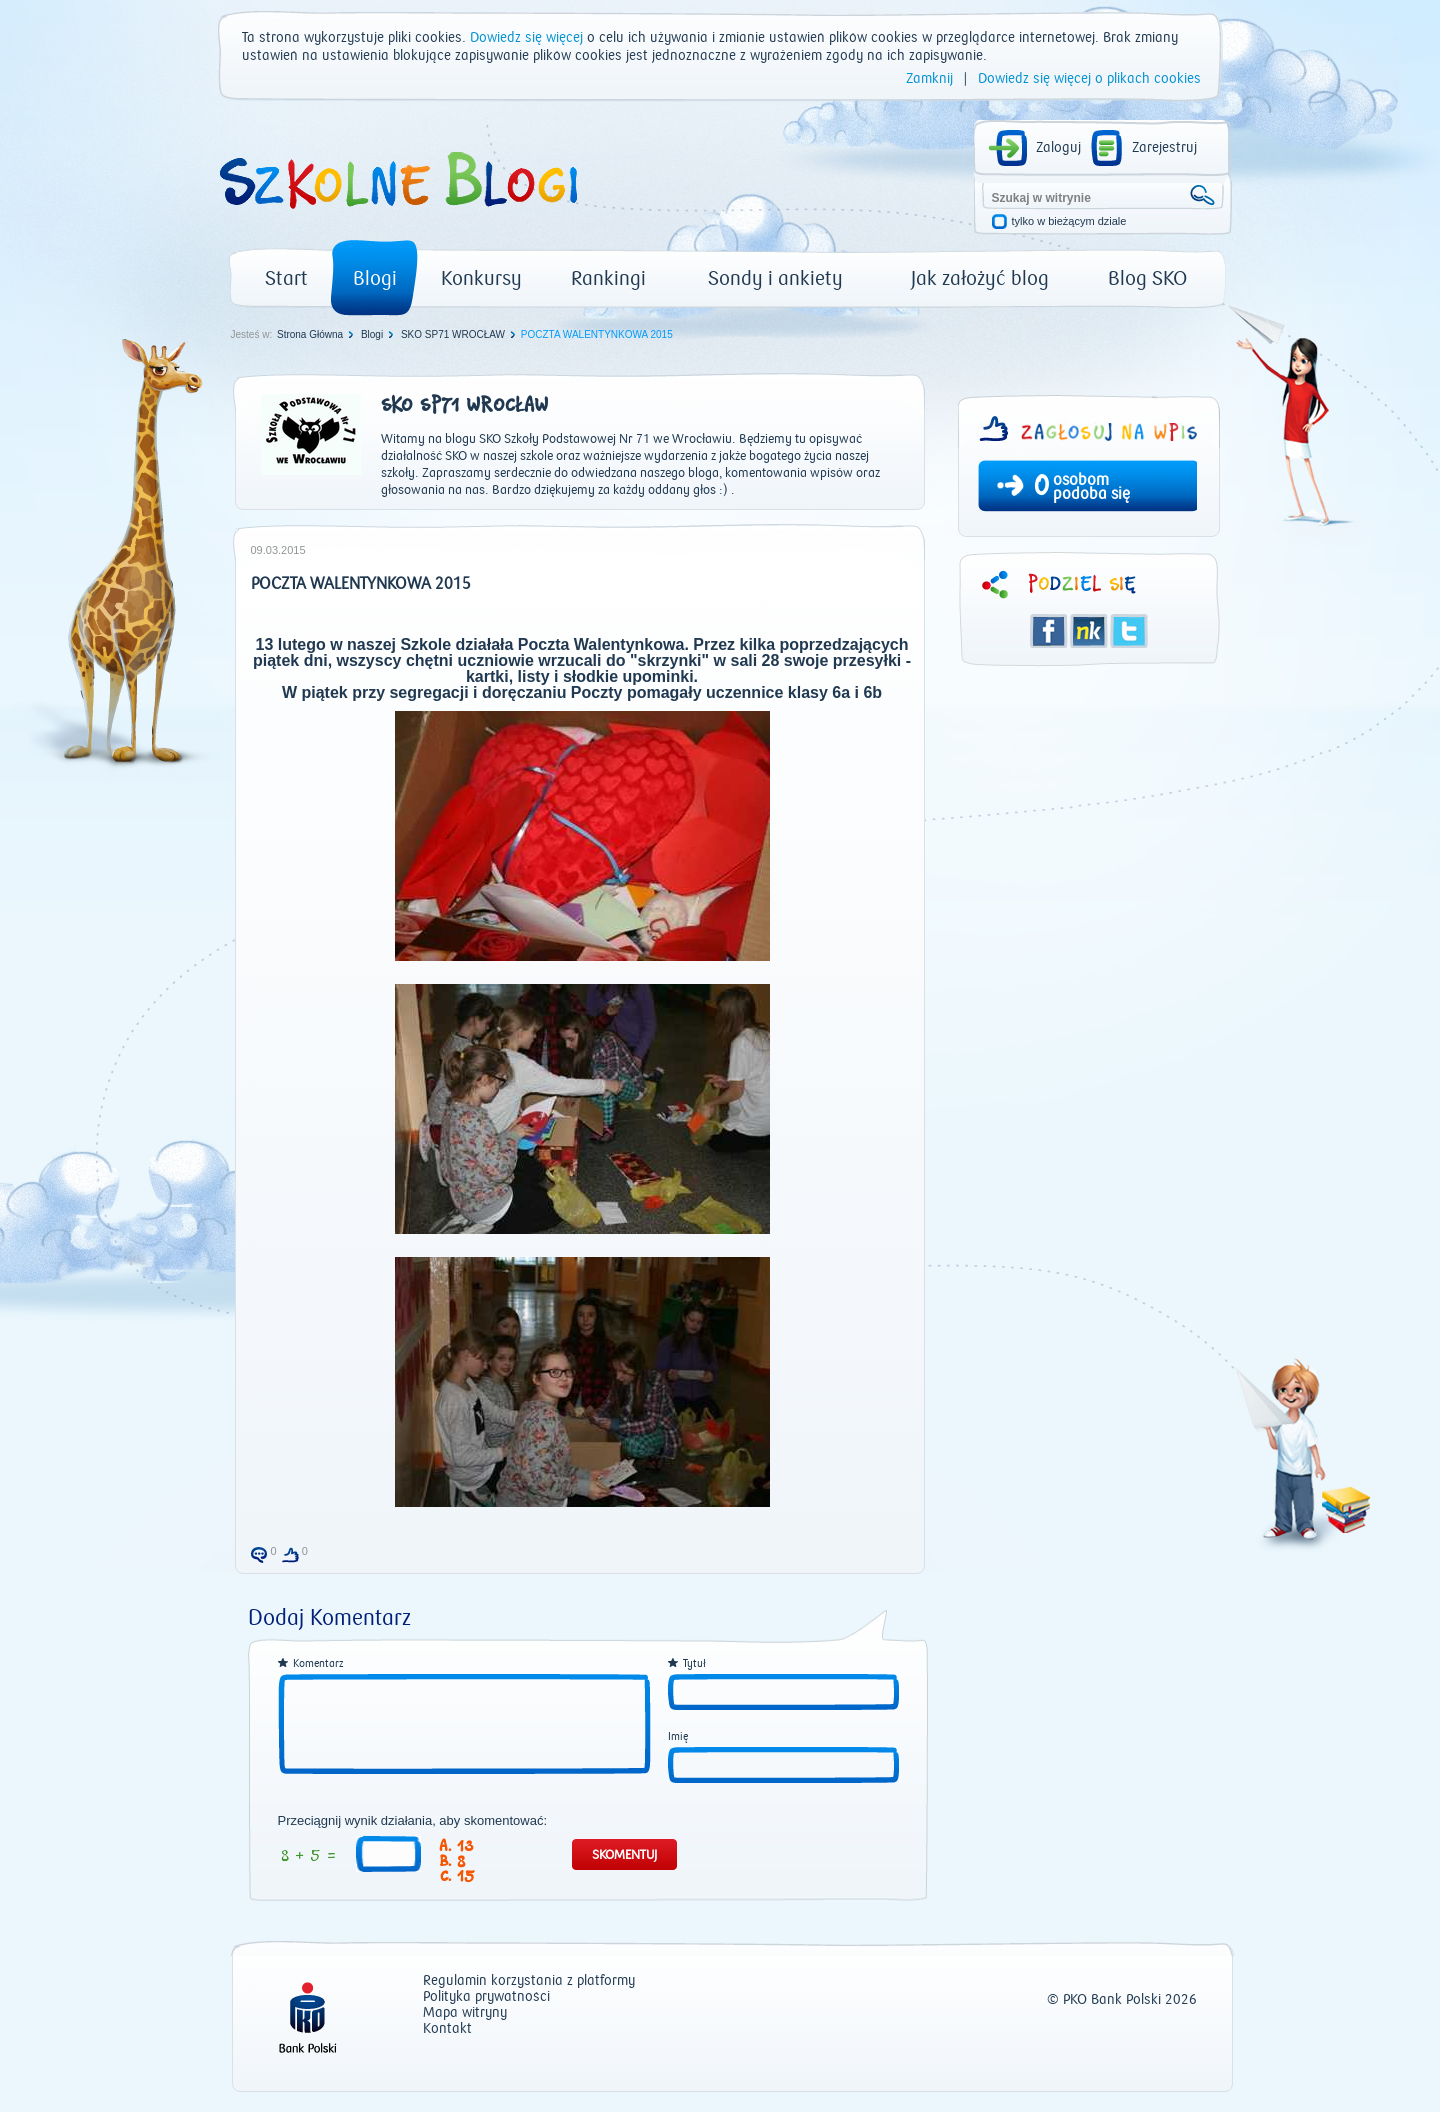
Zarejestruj (1164, 148)
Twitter (1129, 631)
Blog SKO (1147, 278)
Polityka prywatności (486, 1997)
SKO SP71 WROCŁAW (453, 334)
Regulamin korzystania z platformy (529, 1981)
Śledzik (1089, 631)
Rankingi (608, 278)
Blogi (375, 278)
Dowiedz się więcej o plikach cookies (1089, 79)
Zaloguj (1058, 148)
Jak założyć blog (980, 278)
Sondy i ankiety (775, 278)
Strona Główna (310, 334)
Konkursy (481, 278)
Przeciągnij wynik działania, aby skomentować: (413, 1821)
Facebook (1049, 631)
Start (286, 278)
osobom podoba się (1091, 487)
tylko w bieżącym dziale (1069, 221)
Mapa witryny (465, 2013)
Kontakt (447, 2029)
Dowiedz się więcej (526, 38)
